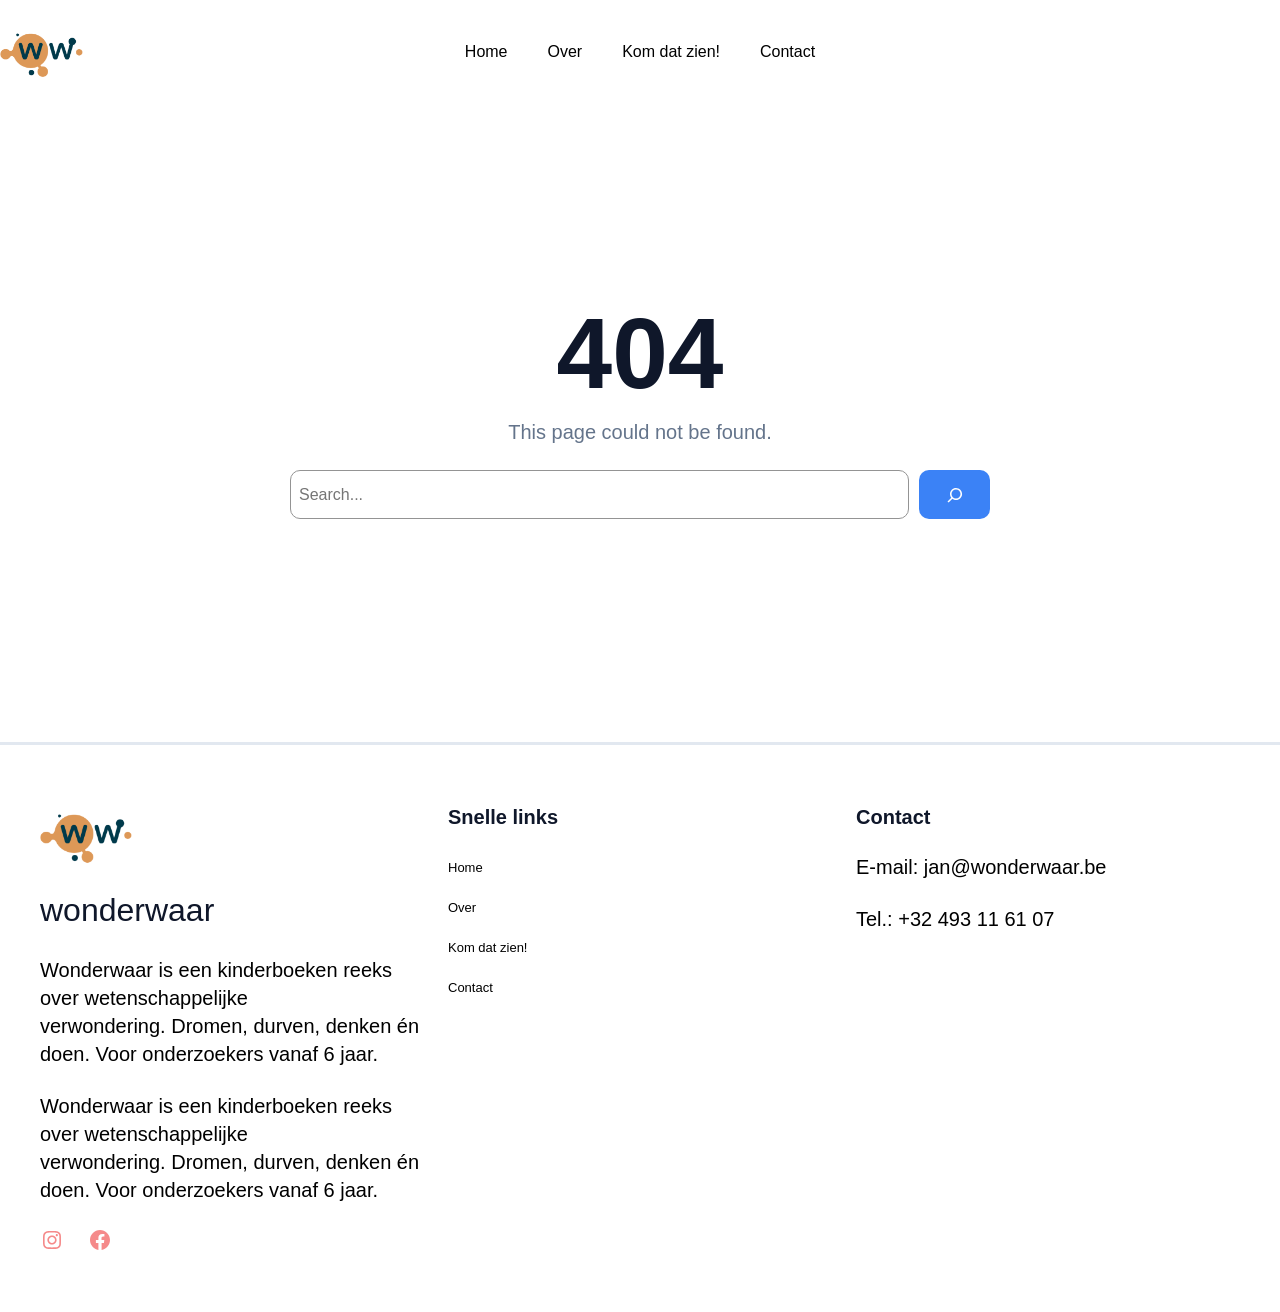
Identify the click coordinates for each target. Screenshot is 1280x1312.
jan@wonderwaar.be (1015, 867)
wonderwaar (127, 910)
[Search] (954, 494)
